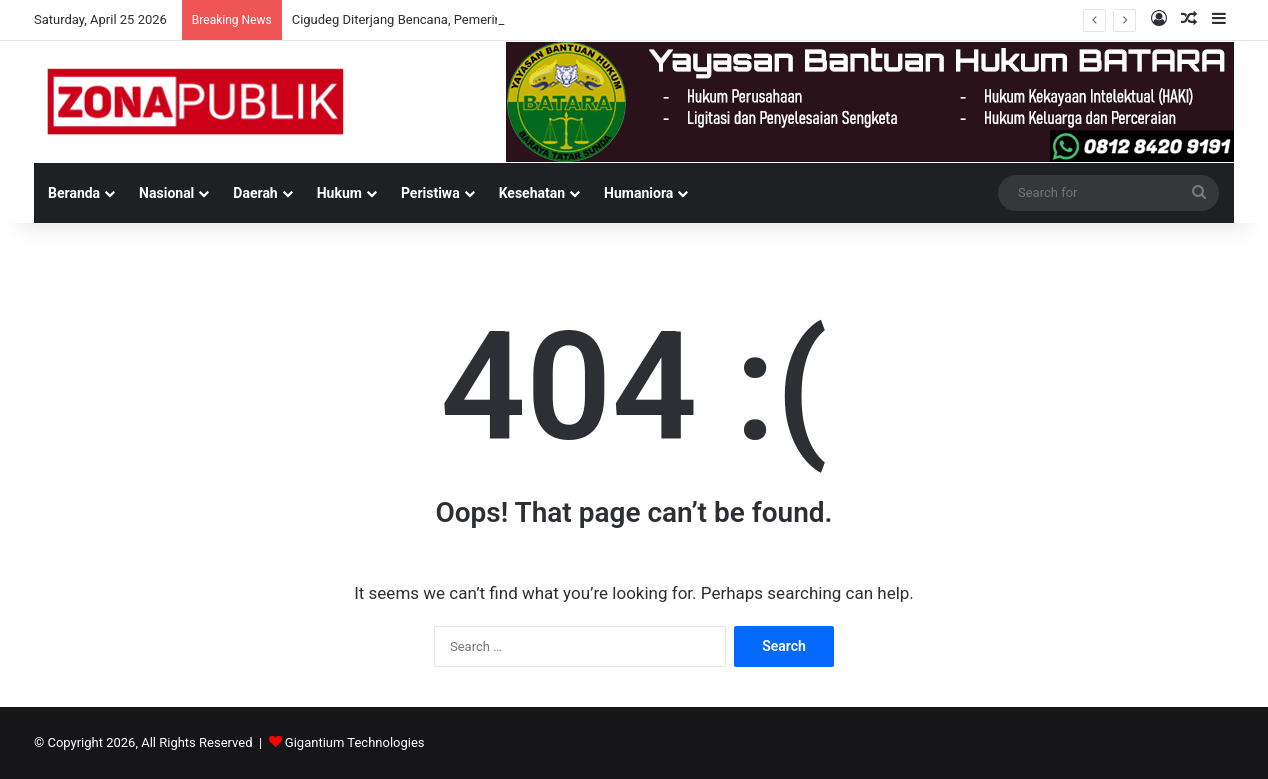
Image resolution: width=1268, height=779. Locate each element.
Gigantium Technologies (355, 742)
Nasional (166, 193)
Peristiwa (430, 193)
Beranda (74, 193)
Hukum (339, 193)
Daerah (255, 193)
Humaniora (638, 193)
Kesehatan (532, 193)
